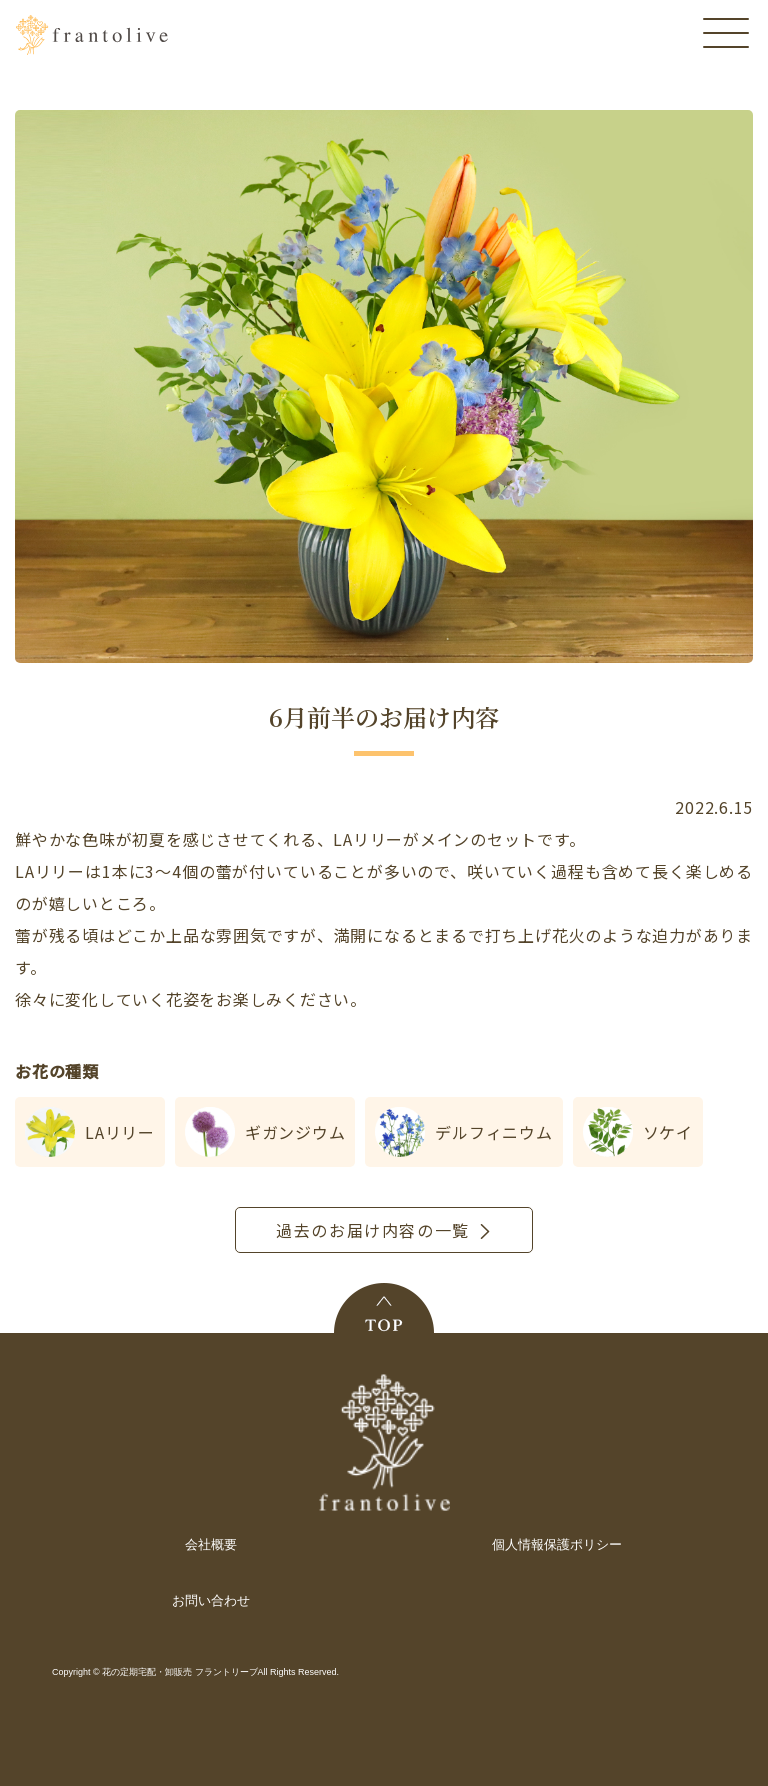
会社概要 (211, 1544)
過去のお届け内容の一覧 (373, 1230)
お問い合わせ (211, 1600)
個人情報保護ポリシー (557, 1544)
